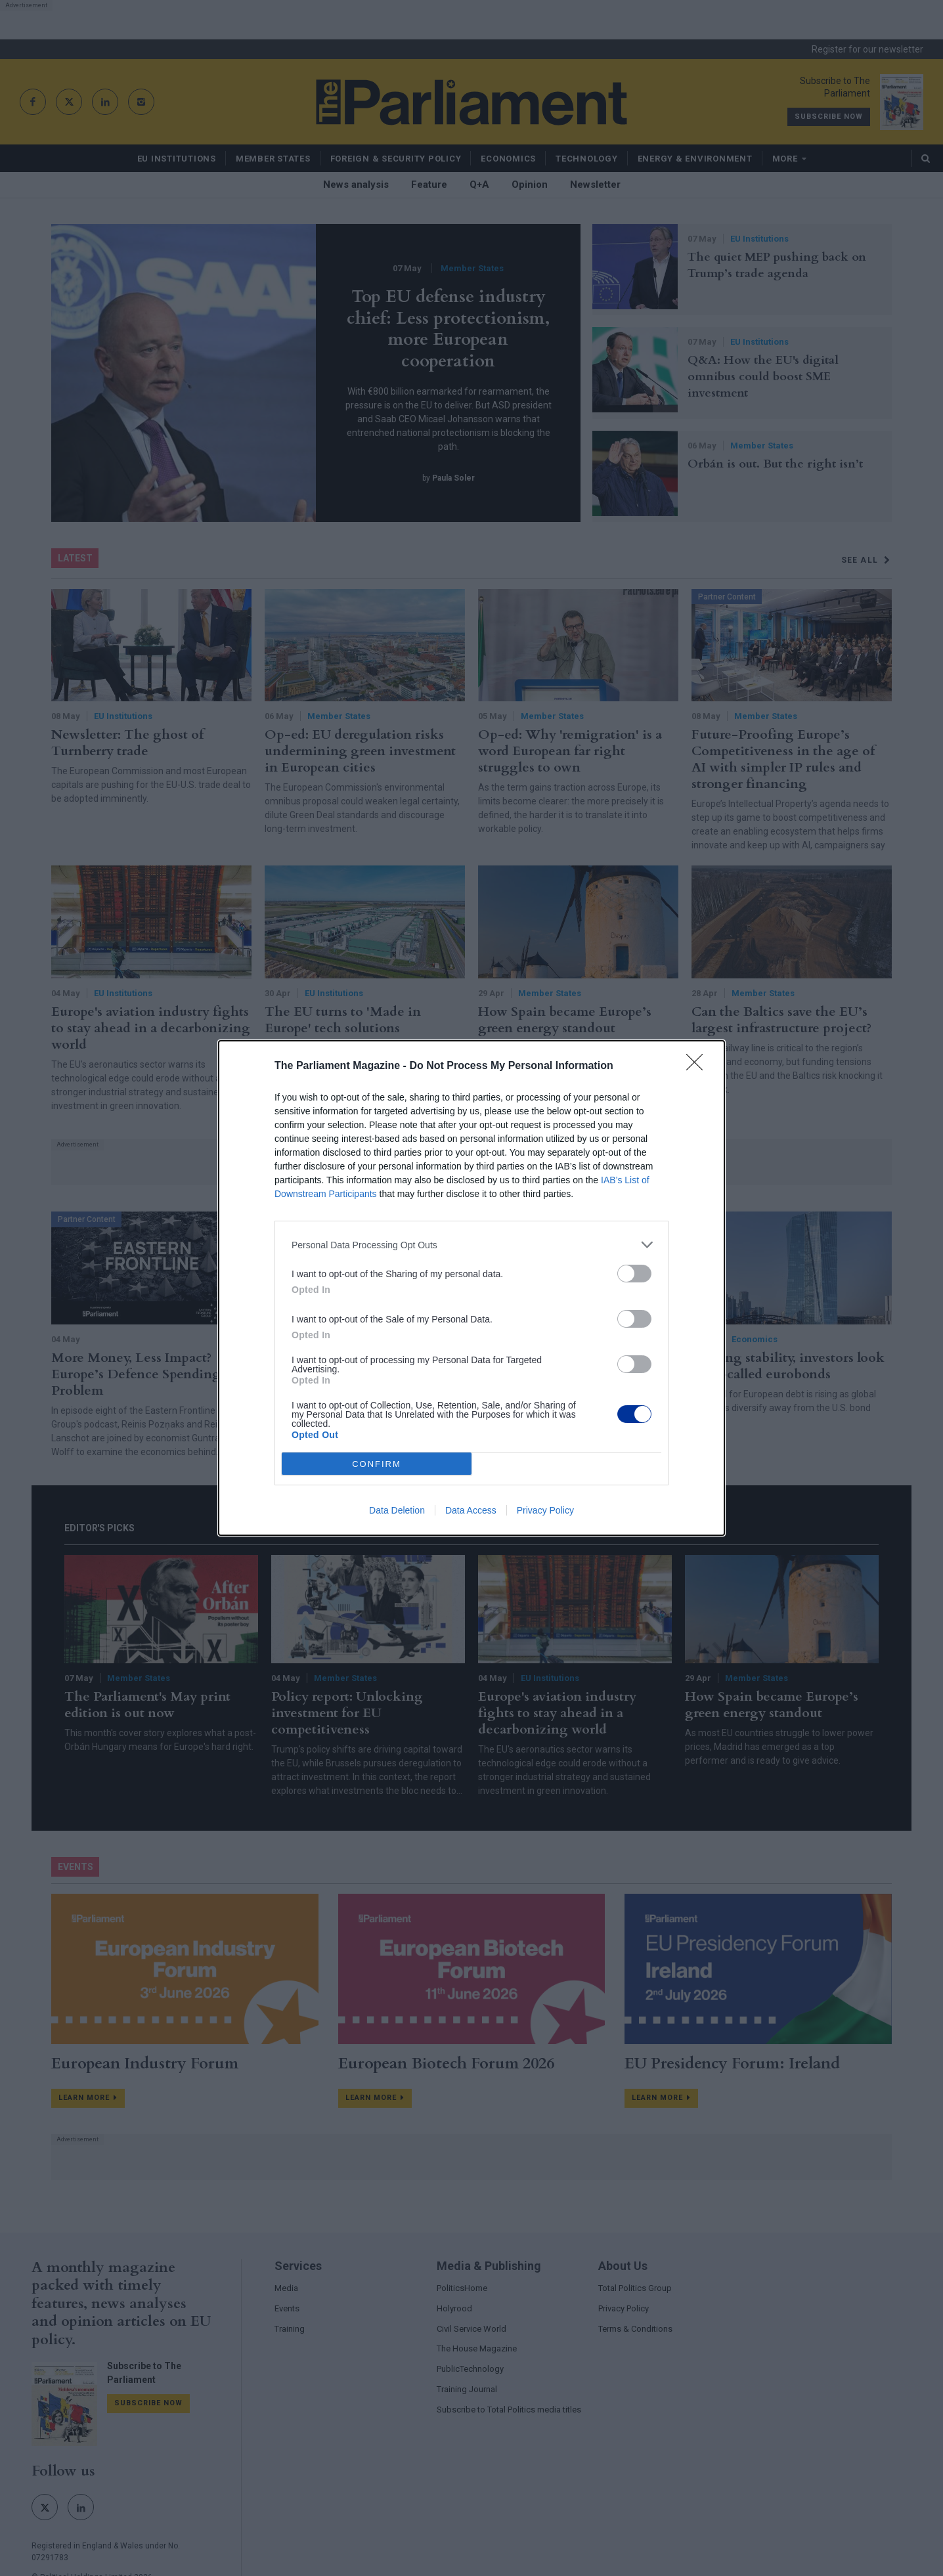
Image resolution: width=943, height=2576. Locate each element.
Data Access (470, 1510)
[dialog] (471, 1288)
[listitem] (471, 1245)
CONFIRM (376, 1464)
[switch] (634, 1273)
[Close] (698, 1066)
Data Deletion (397, 1510)
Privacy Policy (545, 1510)
